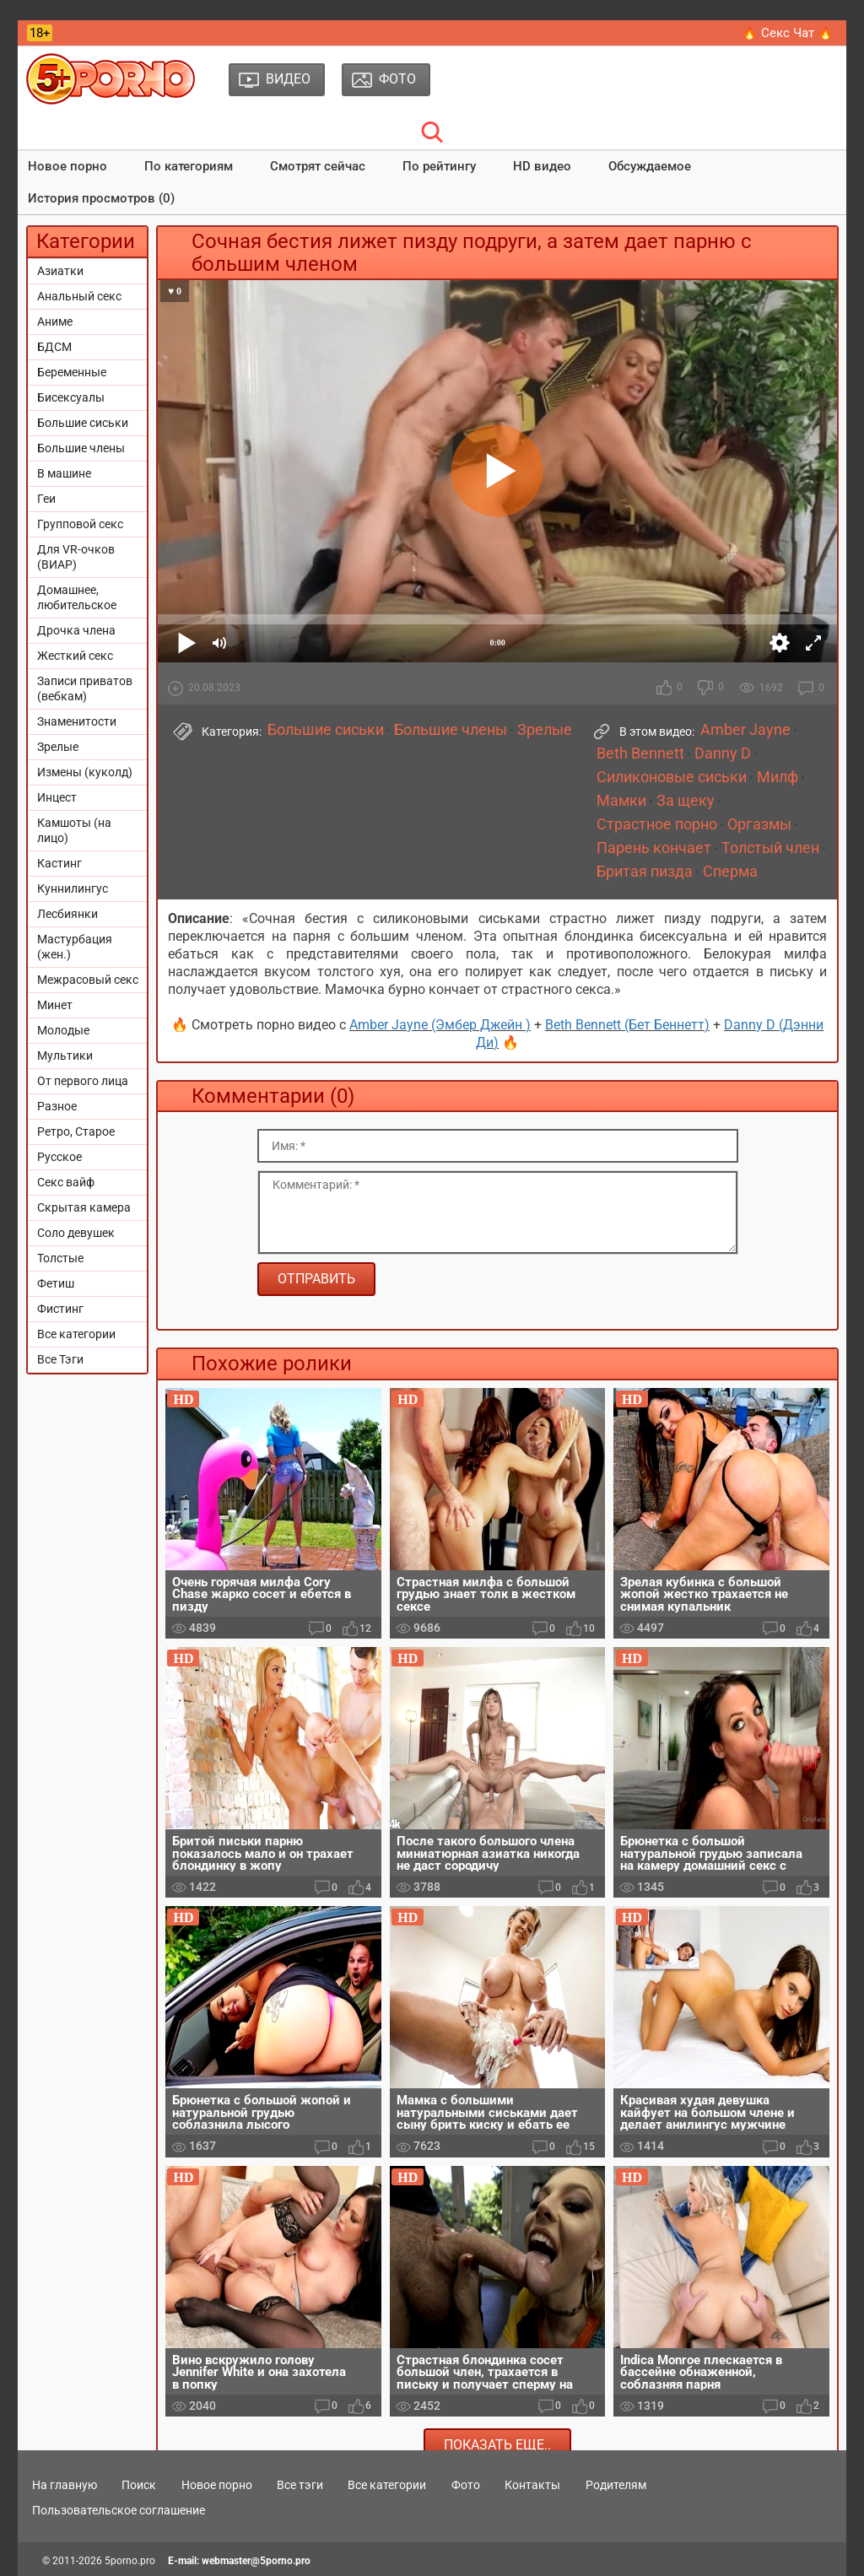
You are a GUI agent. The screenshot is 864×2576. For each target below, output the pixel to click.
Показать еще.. (497, 2445)
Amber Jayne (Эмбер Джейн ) (440, 1025)
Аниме (55, 321)
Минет (55, 1005)
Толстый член (770, 848)
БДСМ (54, 347)
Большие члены (81, 448)
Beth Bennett (640, 753)
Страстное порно (657, 824)
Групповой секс (80, 524)
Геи (46, 498)
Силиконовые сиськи (672, 777)
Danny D (722, 753)
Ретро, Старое (76, 1131)
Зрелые (57, 746)
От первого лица (82, 1081)
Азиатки (60, 271)
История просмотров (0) (101, 198)
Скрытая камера (84, 1207)
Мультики (65, 1055)
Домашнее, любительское (76, 597)
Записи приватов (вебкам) (84, 688)
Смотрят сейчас (317, 166)
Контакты (532, 2485)
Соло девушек (76, 1232)
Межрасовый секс (87, 979)
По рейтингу (439, 166)
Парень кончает (654, 848)
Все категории (76, 1334)
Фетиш (55, 1283)
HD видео (542, 166)
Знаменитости (76, 721)
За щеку (685, 800)
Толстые (60, 1258)
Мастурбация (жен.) (74, 946)
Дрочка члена (76, 630)
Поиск (139, 2485)
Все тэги (300, 2485)
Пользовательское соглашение (118, 2510)
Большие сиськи (82, 422)
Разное (57, 1106)
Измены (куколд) (84, 772)
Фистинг (60, 1308)
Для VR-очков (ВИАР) (76, 557)
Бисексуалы (71, 397)
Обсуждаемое (649, 166)
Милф (777, 777)
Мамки (621, 800)
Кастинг (59, 863)
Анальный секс (79, 296)
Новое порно (67, 166)
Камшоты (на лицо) (74, 830)
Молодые (63, 1030)
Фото (465, 2485)
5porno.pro (130, 2561)
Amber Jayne (745, 729)
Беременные (71, 372)
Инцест (57, 797)
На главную (64, 2485)
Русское (59, 1157)
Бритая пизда (645, 871)
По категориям (188, 166)
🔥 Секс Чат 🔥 (788, 33)
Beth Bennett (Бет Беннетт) (627, 1025)
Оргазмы (759, 824)
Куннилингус (72, 888)
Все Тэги (60, 1359)
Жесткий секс (75, 655)
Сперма (730, 871)
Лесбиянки (67, 914)
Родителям (616, 2485)
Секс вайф (65, 1182)
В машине (64, 473)
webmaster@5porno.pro (256, 2561)
